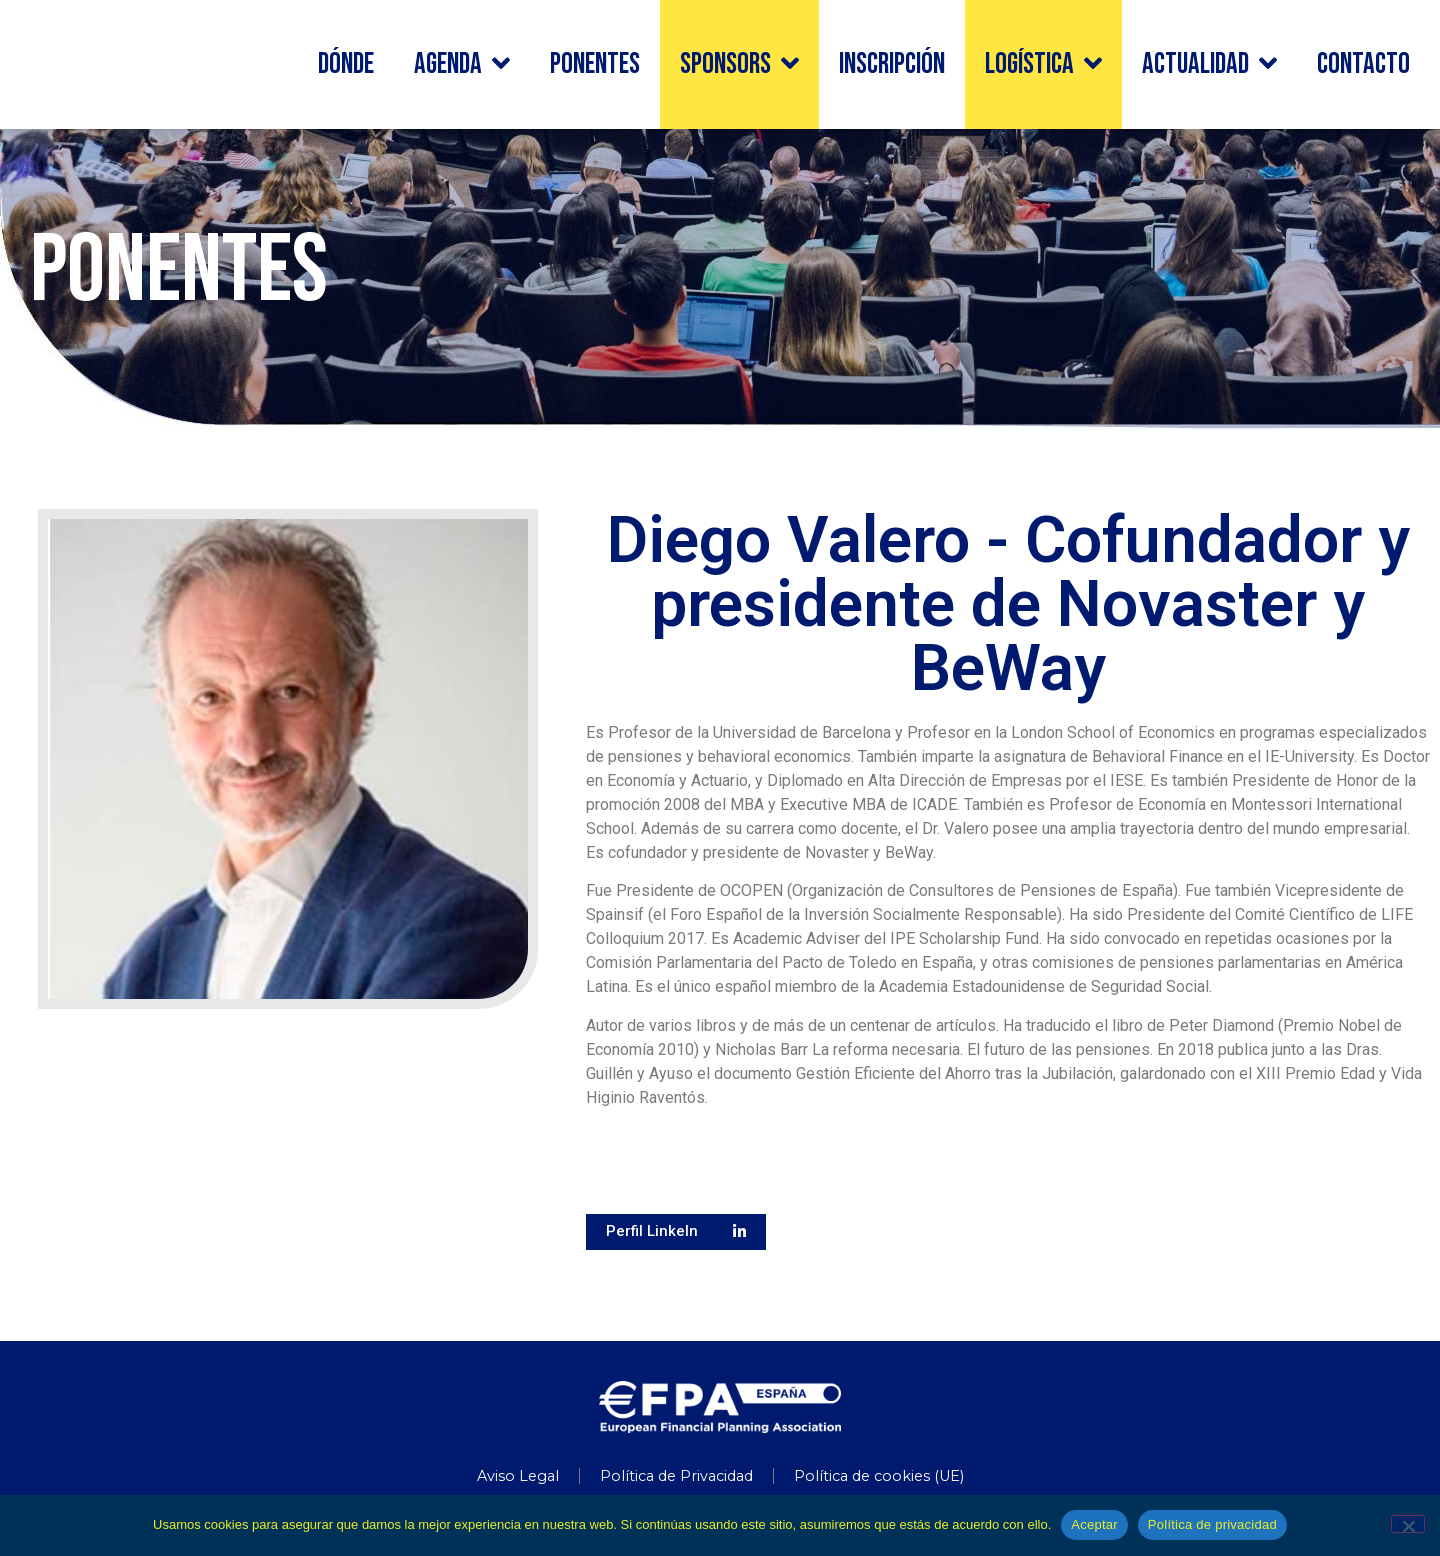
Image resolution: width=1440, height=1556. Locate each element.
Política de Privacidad (676, 1476)
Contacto (1363, 64)
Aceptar (1094, 1524)
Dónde (346, 64)
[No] (1408, 1524)
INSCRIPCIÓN (892, 64)
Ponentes (595, 64)
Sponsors (739, 64)
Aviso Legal (518, 1476)
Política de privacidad (1212, 1524)
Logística (1043, 64)
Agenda (462, 64)
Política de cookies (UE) (879, 1476)
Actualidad (1209, 64)
